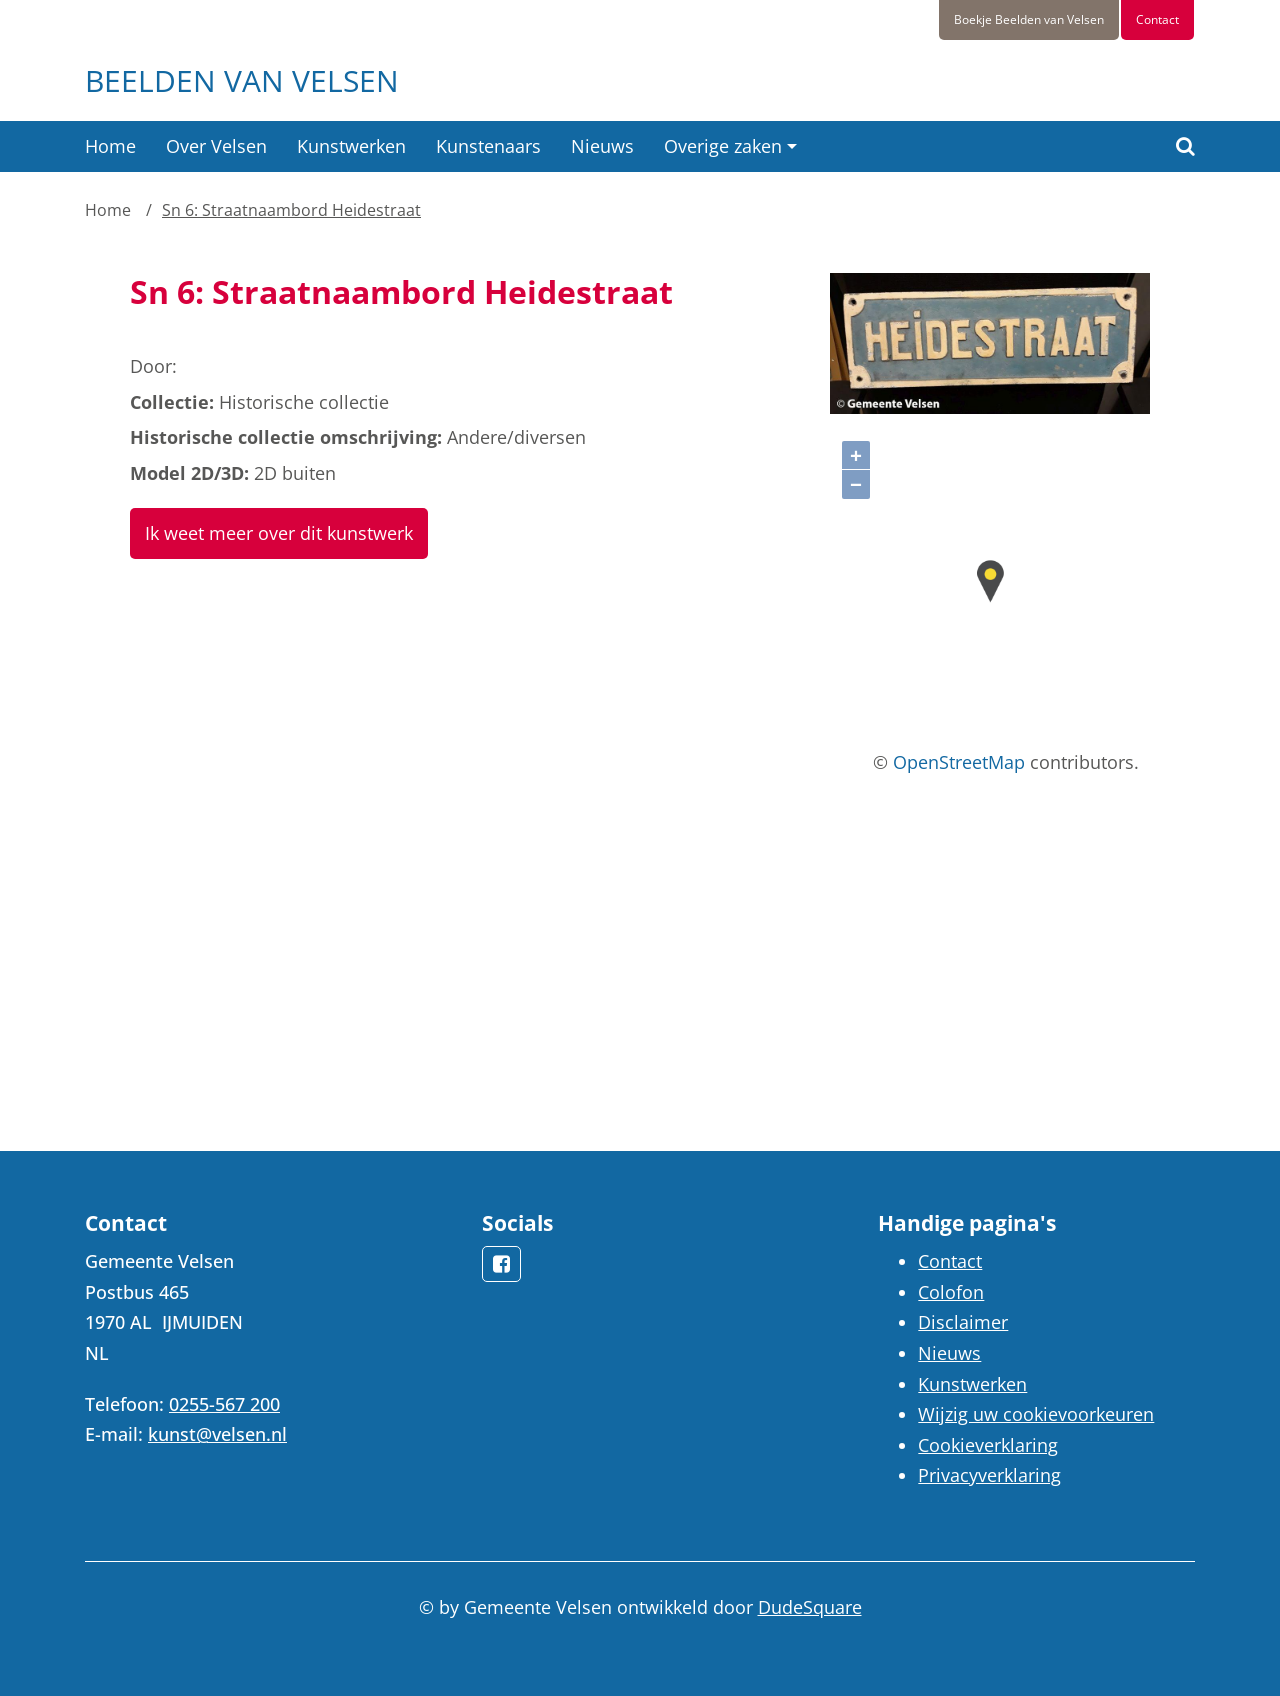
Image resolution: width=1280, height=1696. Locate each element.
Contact (1157, 19)
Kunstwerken (351, 146)
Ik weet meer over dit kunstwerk (279, 533)
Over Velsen (216, 146)
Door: (153, 366)
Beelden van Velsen (242, 80)
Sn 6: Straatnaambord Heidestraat (291, 210)
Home (110, 146)
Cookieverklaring (988, 1445)
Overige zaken (723, 146)
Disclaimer (963, 1322)
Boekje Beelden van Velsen (1029, 19)
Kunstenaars (488, 146)
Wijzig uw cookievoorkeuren (1036, 1414)
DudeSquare (810, 1607)
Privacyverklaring (989, 1475)
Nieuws (602, 146)
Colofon (951, 1292)
